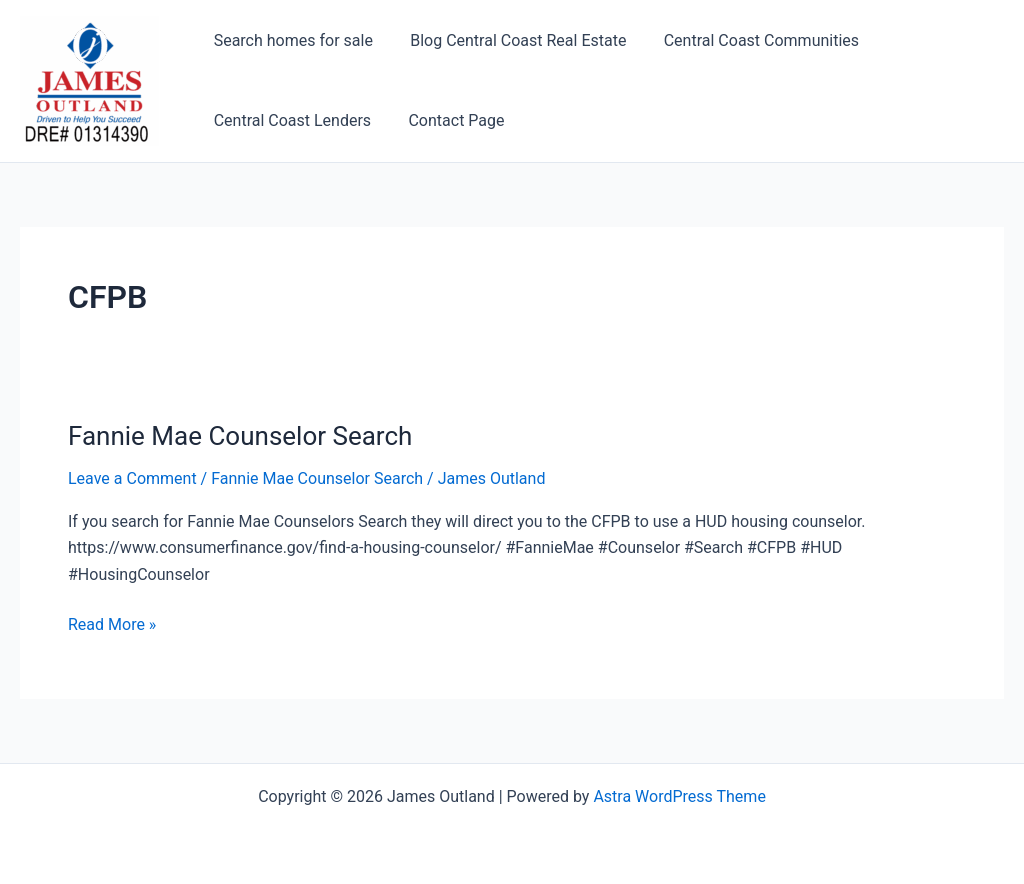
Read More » (112, 625)
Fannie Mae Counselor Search (240, 436)
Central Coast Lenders (289, 120)
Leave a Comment (132, 478)
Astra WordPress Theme (679, 796)
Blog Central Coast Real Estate (510, 40)
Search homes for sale (290, 40)
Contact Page (448, 120)
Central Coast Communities (747, 40)
